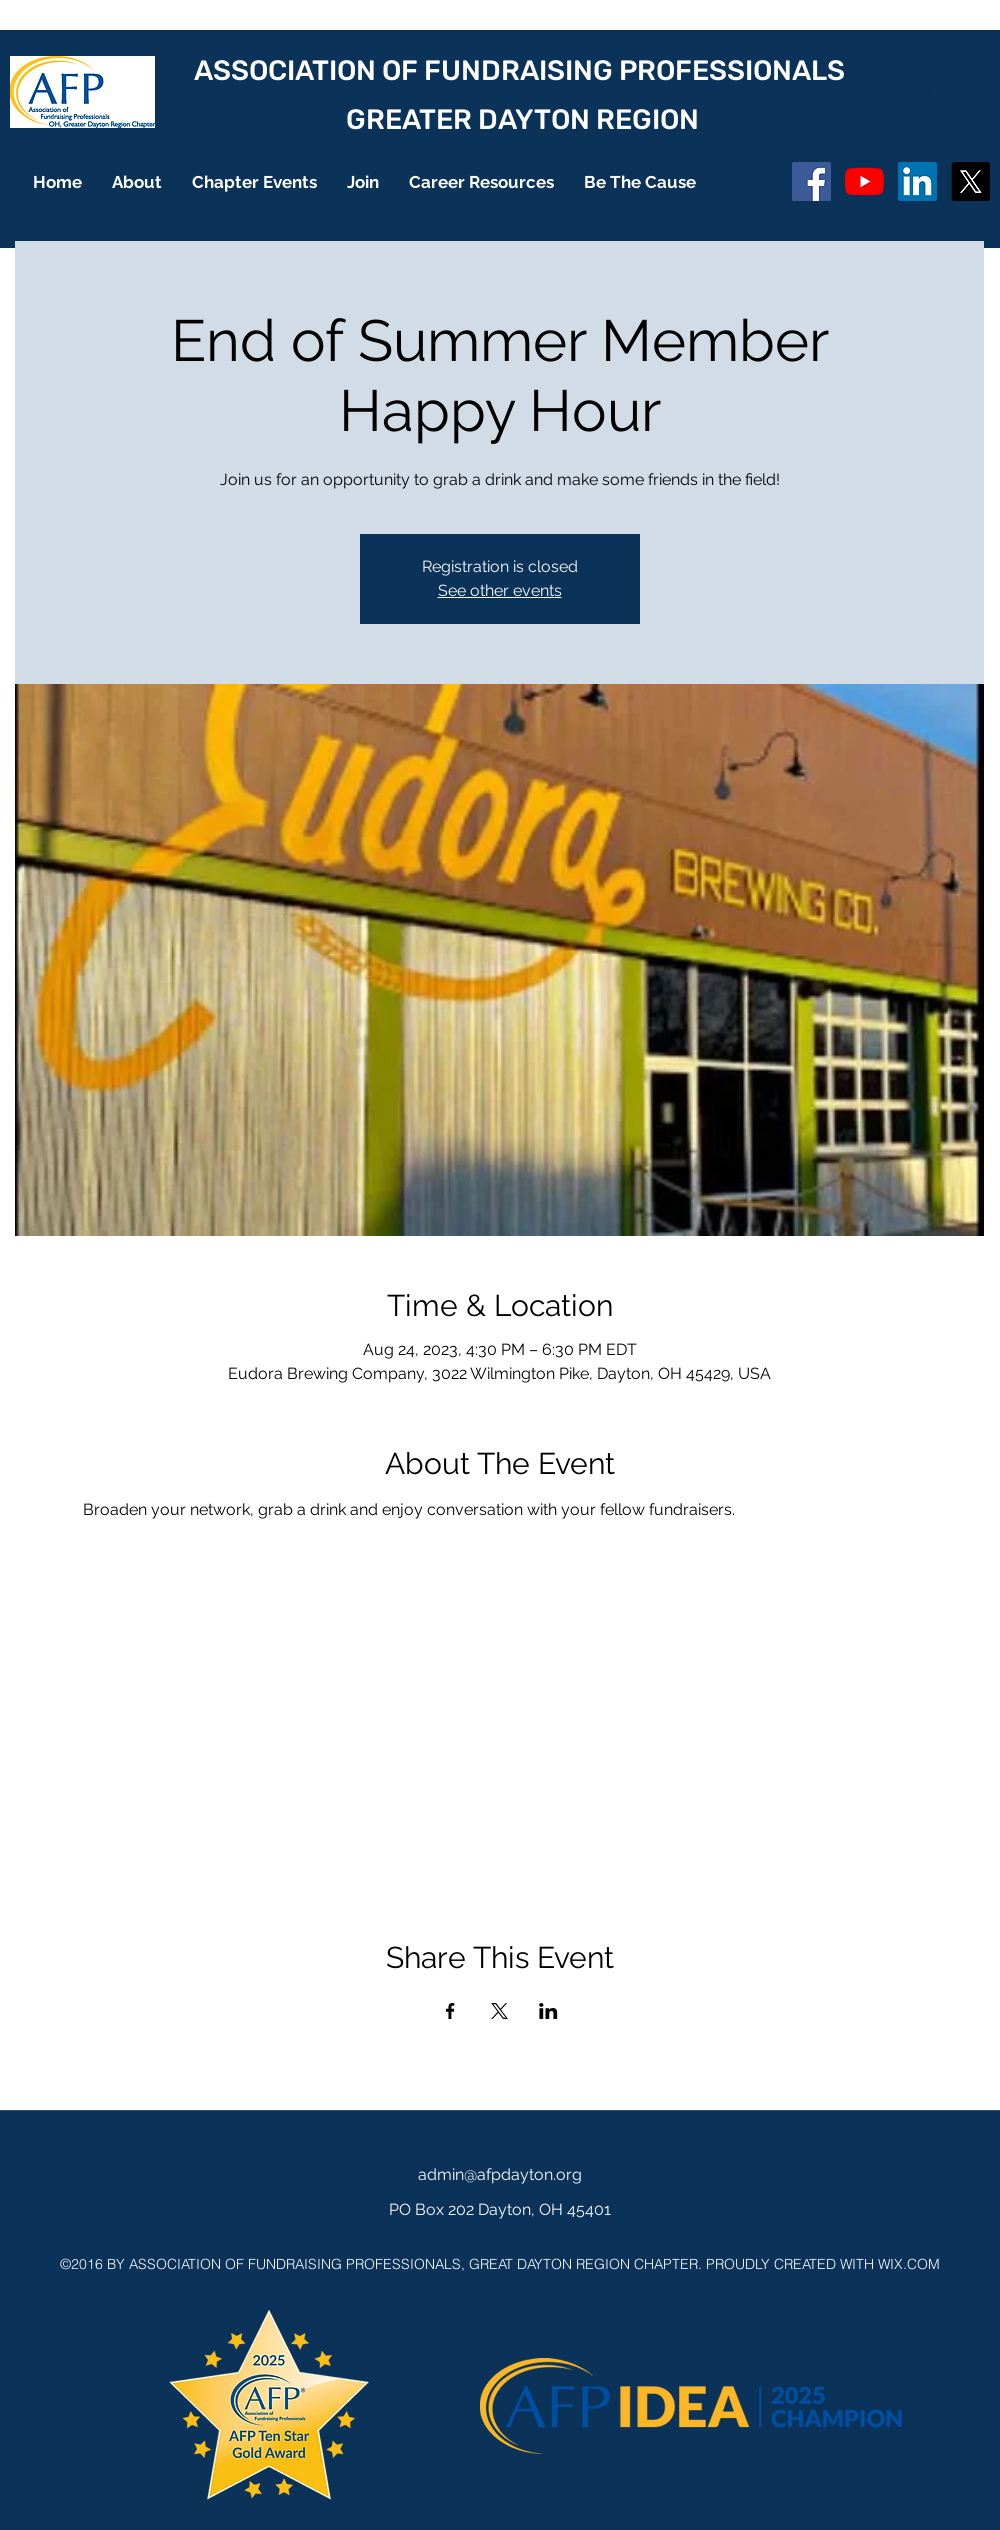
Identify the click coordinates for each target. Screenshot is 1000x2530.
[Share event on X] (499, 2011)
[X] (970, 181)
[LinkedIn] (917, 181)
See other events (500, 590)
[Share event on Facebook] (450, 2011)
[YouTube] (864, 181)
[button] (137, 182)
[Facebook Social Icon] (811, 181)
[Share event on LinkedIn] (548, 2011)
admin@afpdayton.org (500, 2174)
